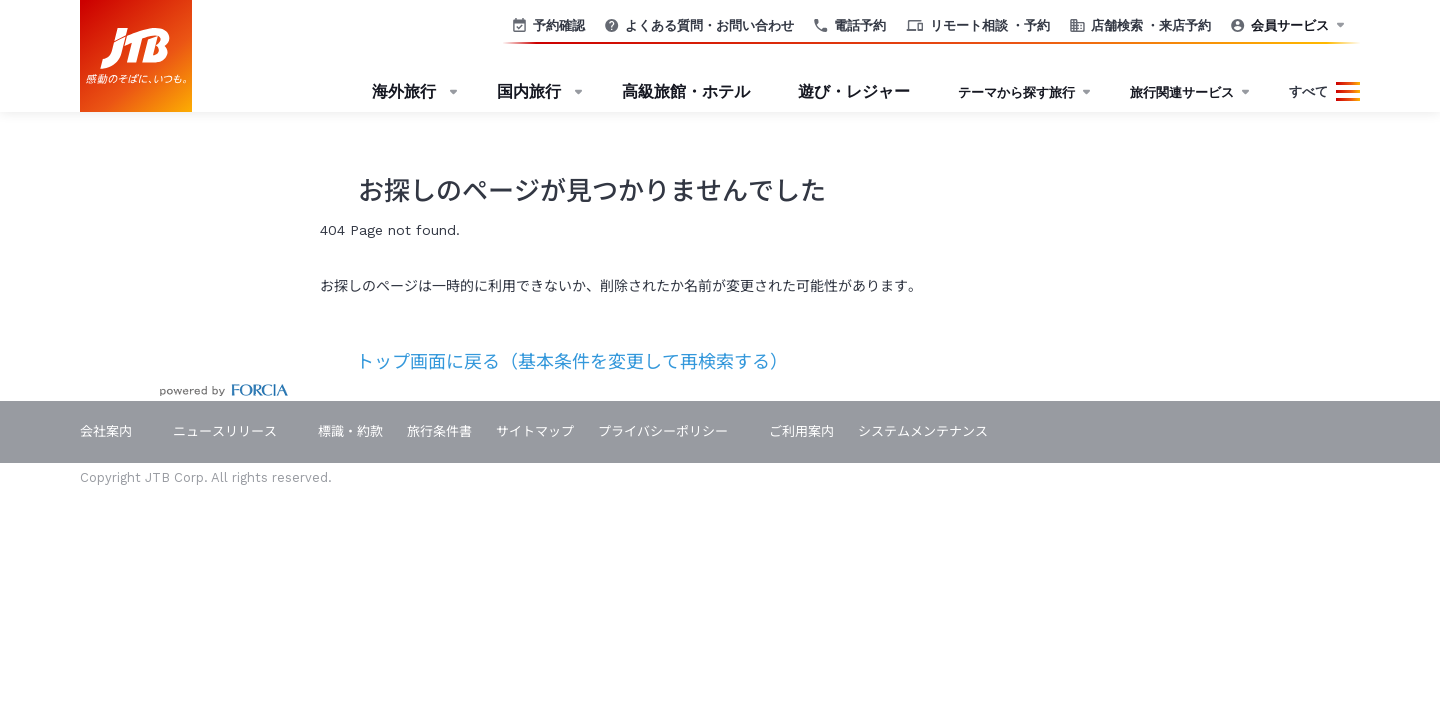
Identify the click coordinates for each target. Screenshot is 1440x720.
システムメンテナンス (923, 431)
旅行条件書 (439, 431)
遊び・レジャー (854, 91)
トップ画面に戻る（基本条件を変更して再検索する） (554, 361)
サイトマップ (535, 431)
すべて (1308, 91)
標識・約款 (350, 431)
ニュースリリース (225, 431)
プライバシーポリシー (663, 431)
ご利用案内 (801, 431)
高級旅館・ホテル (686, 91)
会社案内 (106, 431)
